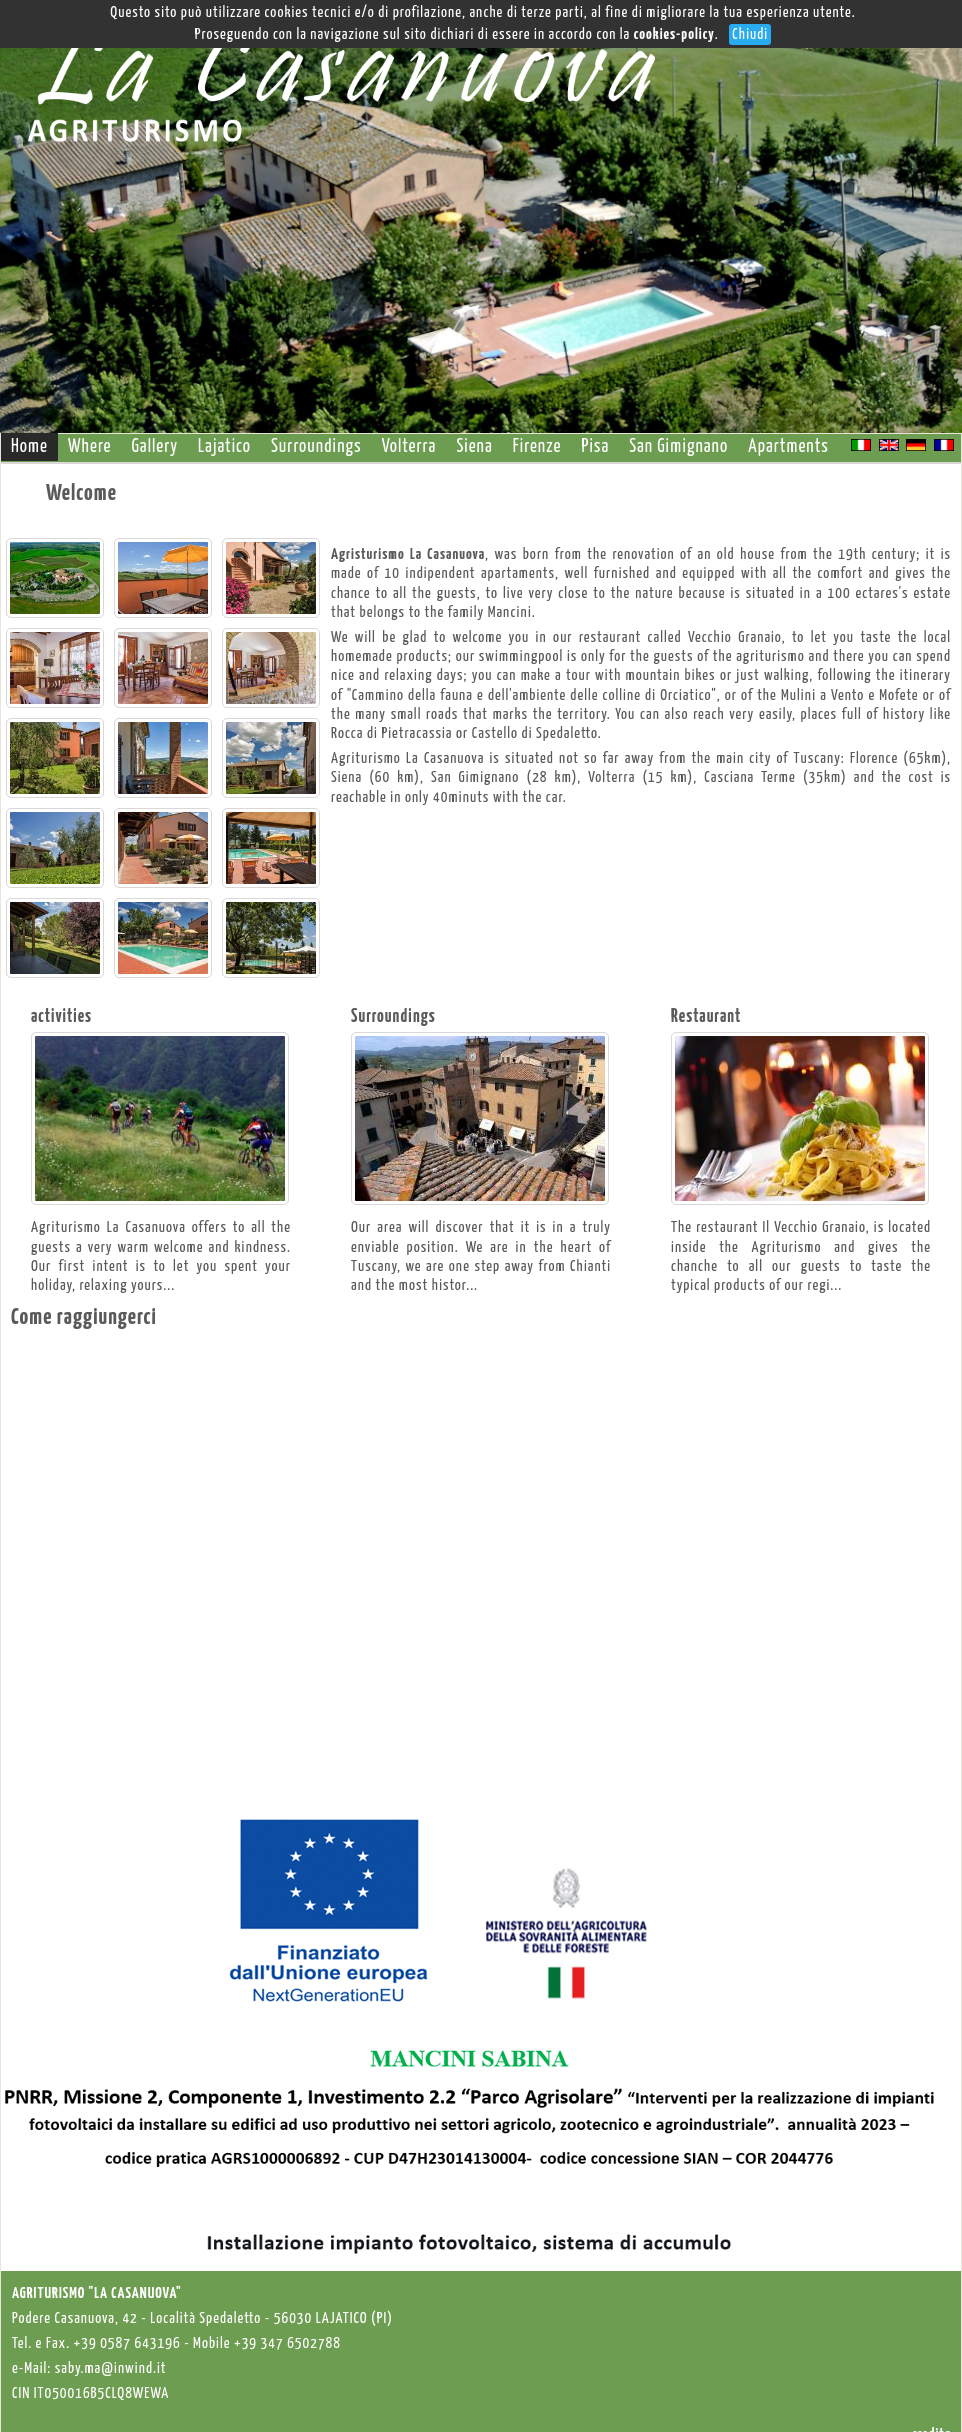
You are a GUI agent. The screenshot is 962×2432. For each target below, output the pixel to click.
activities (61, 1017)
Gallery (154, 447)
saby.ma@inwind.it (111, 2368)
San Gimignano (678, 447)
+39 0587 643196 (127, 2343)
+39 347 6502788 (287, 2343)
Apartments (788, 447)
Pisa (596, 447)
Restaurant (706, 1017)
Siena (474, 447)
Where (90, 447)
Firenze (537, 447)
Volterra (409, 447)
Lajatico (224, 447)
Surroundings (316, 447)
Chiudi (750, 34)
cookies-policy (674, 34)
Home (29, 447)
